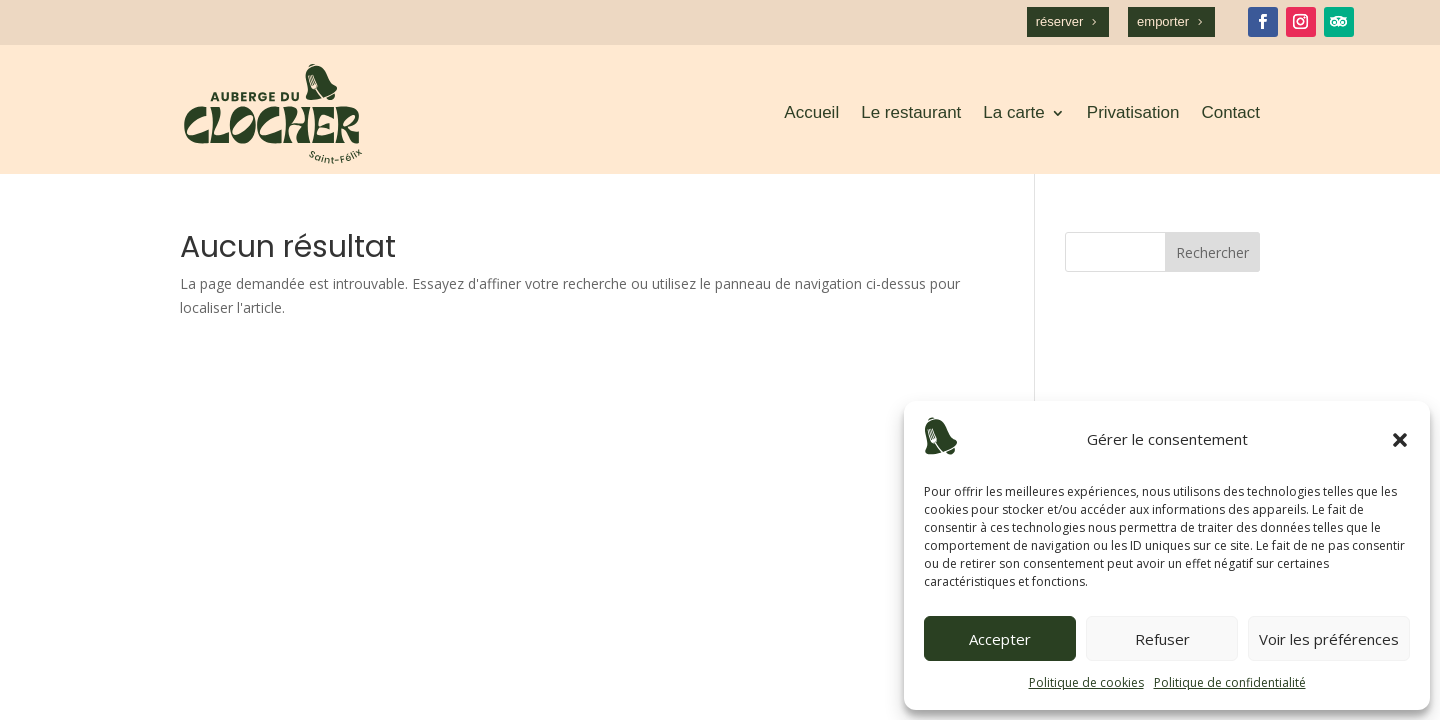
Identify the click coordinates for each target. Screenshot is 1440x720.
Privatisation (1133, 112)
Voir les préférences (1329, 639)
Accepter (1000, 639)
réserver (1060, 21)
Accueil (811, 112)
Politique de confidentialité (1230, 682)
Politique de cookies (1086, 682)
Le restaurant (911, 112)
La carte (1013, 112)
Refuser (1162, 639)
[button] (1400, 440)
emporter (1163, 21)
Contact (1230, 112)
